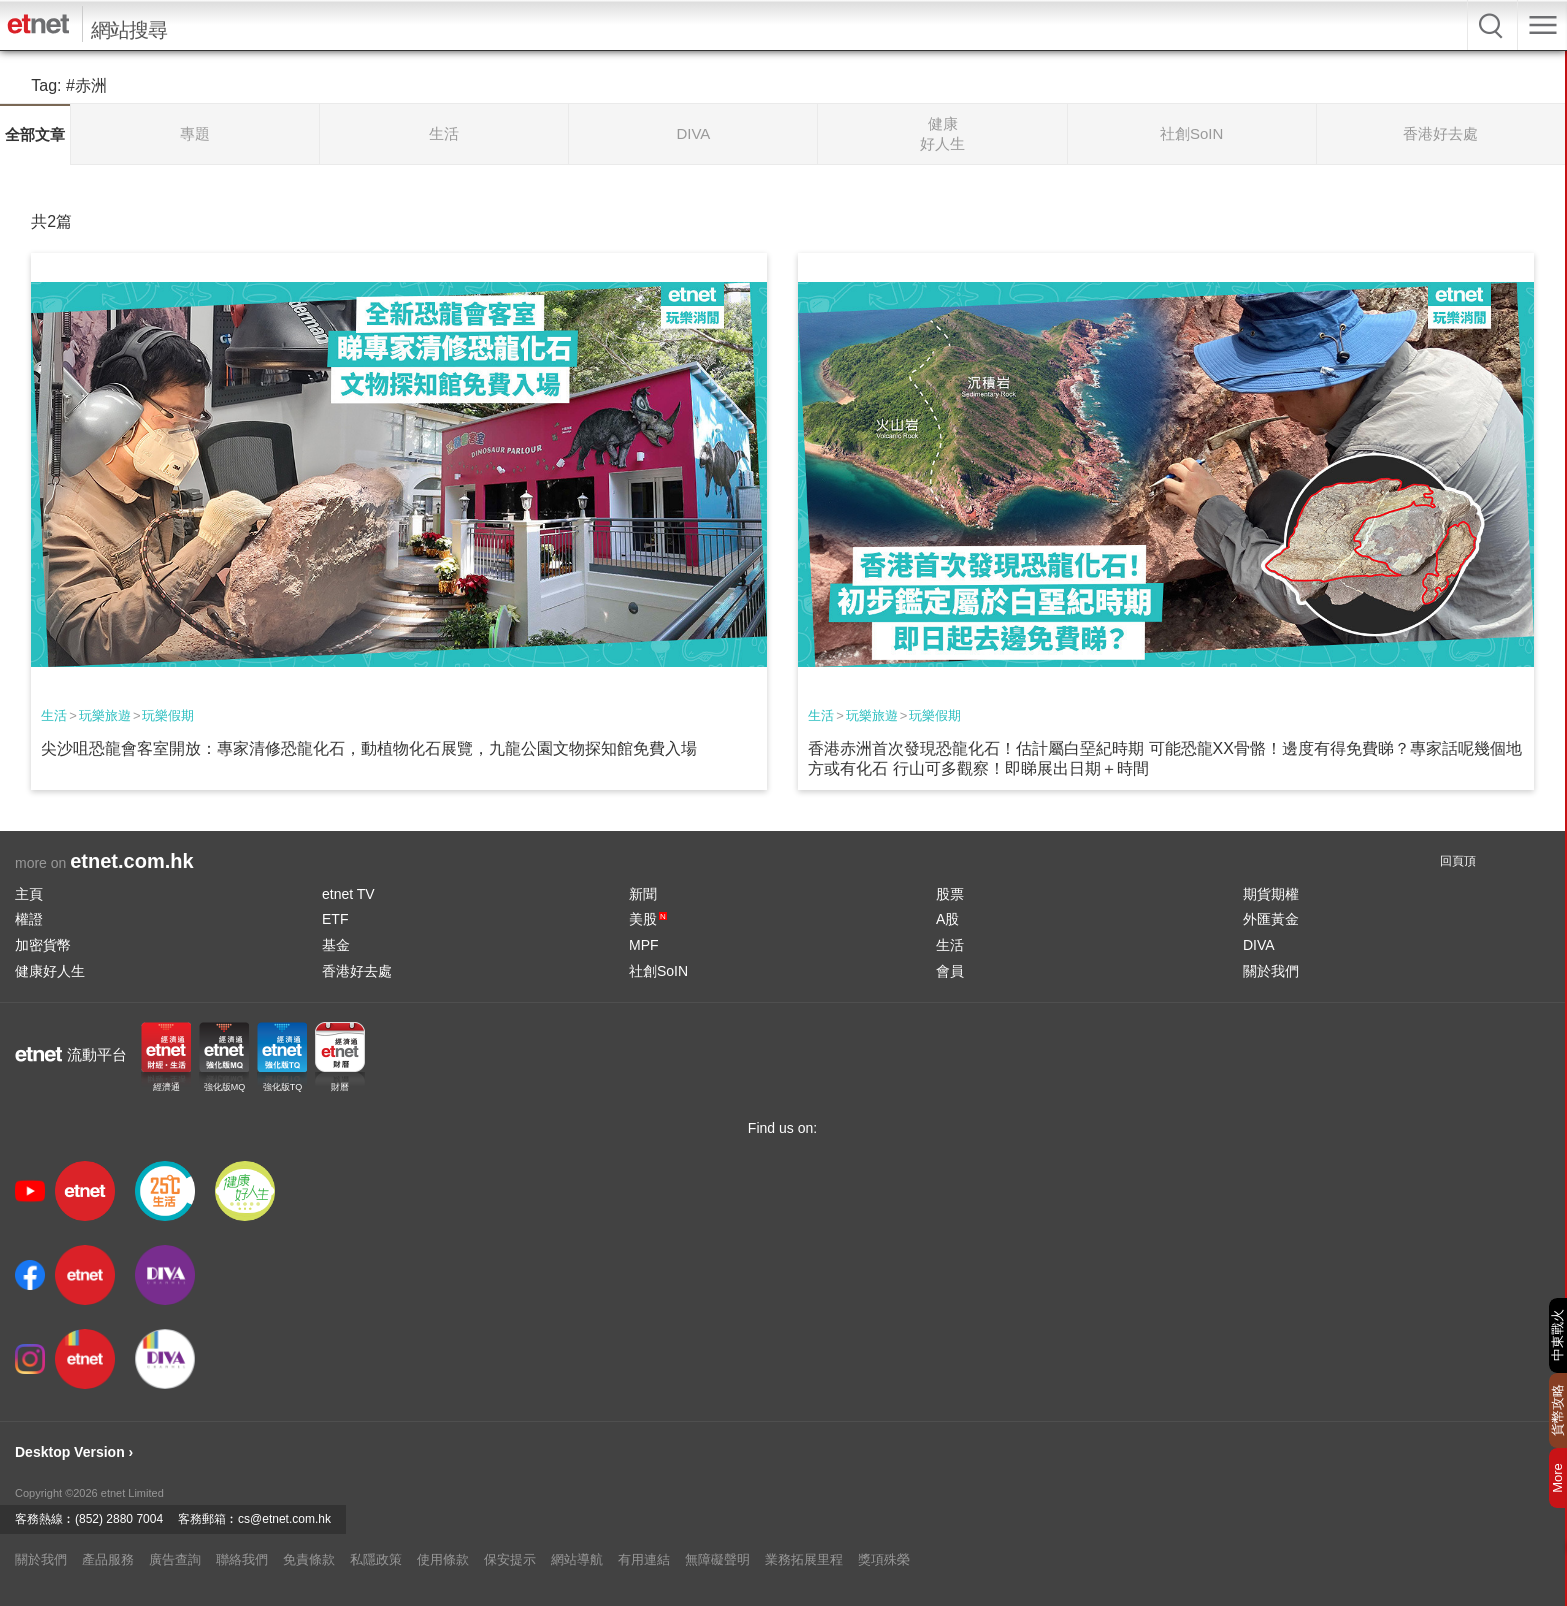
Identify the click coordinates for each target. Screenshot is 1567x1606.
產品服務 (108, 1559)
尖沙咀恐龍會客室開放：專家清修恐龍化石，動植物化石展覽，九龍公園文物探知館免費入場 (369, 748)
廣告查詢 (175, 1559)
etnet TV (348, 894)
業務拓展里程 (804, 1559)
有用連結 (644, 1559)
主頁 (29, 894)
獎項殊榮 (884, 1559)
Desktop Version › (74, 1452)
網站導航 (577, 1559)
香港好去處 (357, 971)
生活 (54, 715)
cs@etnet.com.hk (284, 1519)
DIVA (1259, 945)
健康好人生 (50, 971)
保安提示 (510, 1559)
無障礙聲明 (717, 1559)
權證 (29, 919)
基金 (336, 945)
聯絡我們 (242, 1559)
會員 (950, 971)
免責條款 (309, 1559)
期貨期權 (1271, 894)
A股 (947, 919)
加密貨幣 (43, 945)
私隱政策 (376, 1559)
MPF (644, 945)
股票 (950, 894)
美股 (648, 919)
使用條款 (443, 1559)
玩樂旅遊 (105, 715)
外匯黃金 (1271, 919)
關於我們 (1271, 971)
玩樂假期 (168, 715)
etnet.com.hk (131, 861)
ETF (335, 919)
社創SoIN (658, 971)
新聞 (643, 894)
